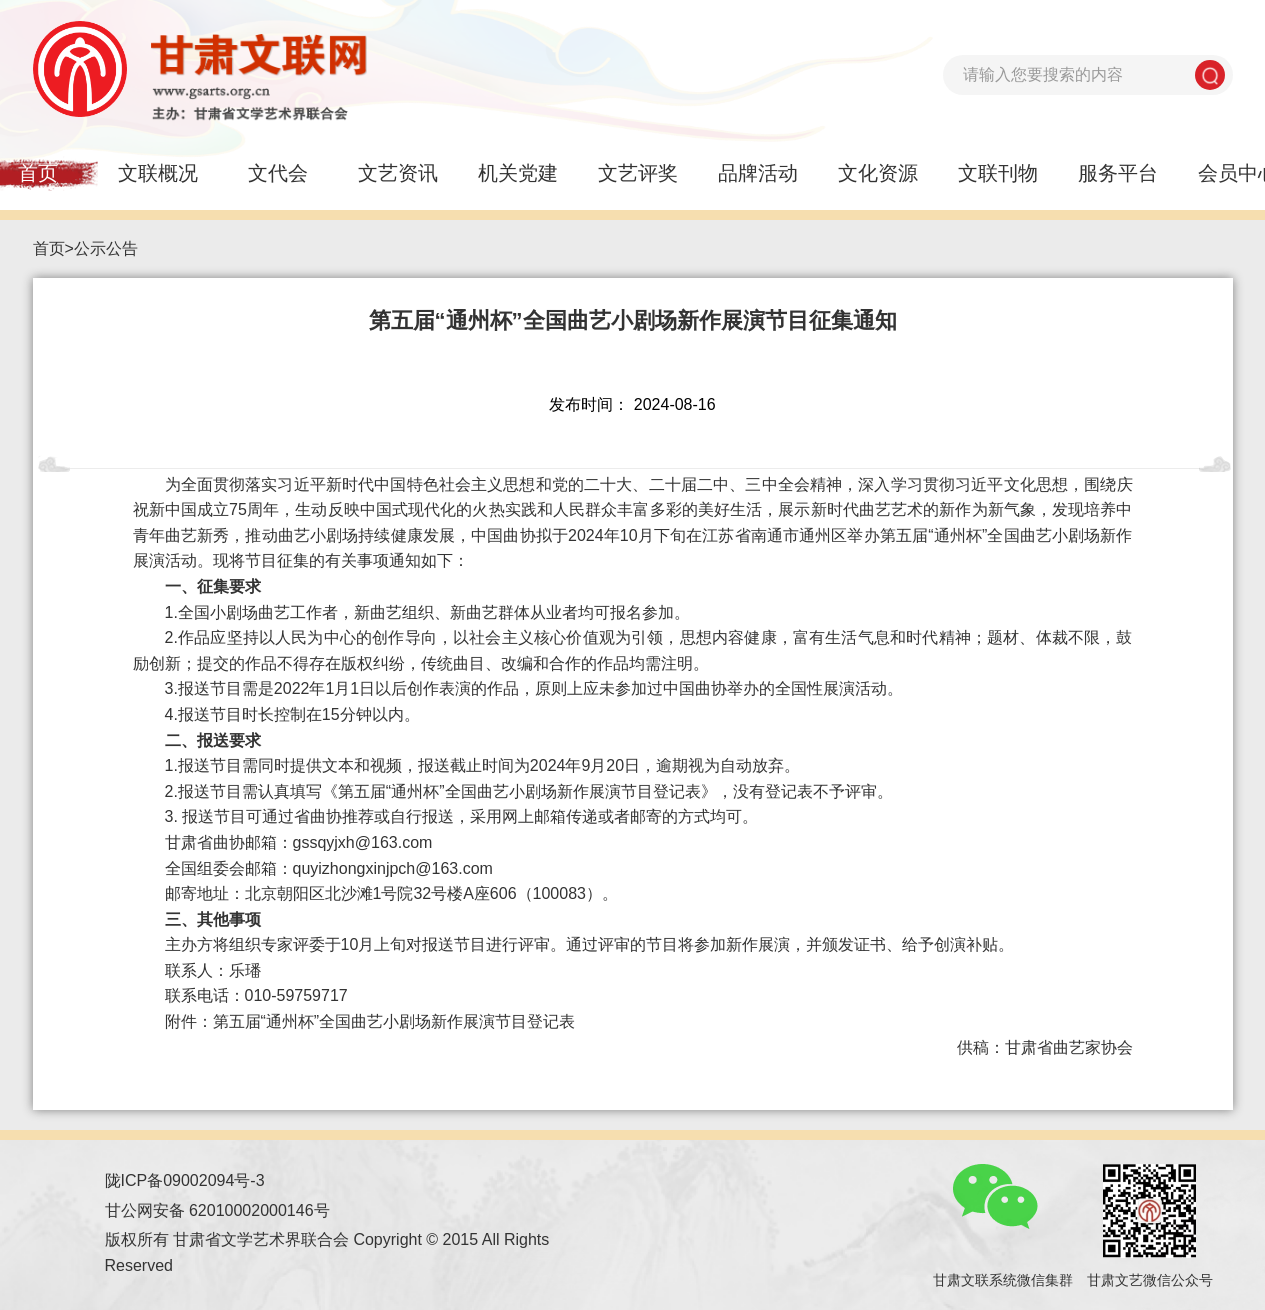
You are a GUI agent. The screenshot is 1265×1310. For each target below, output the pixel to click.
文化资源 (878, 173)
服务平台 (1118, 173)
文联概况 (158, 173)
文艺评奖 (638, 173)
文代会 (278, 173)
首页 (49, 248)
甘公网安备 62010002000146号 (217, 1210)
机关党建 (518, 173)
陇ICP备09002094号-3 (185, 1180)
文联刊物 (998, 173)
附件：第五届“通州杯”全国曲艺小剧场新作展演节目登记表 (370, 1021)
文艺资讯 (398, 173)
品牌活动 (758, 173)
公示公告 (106, 248)
